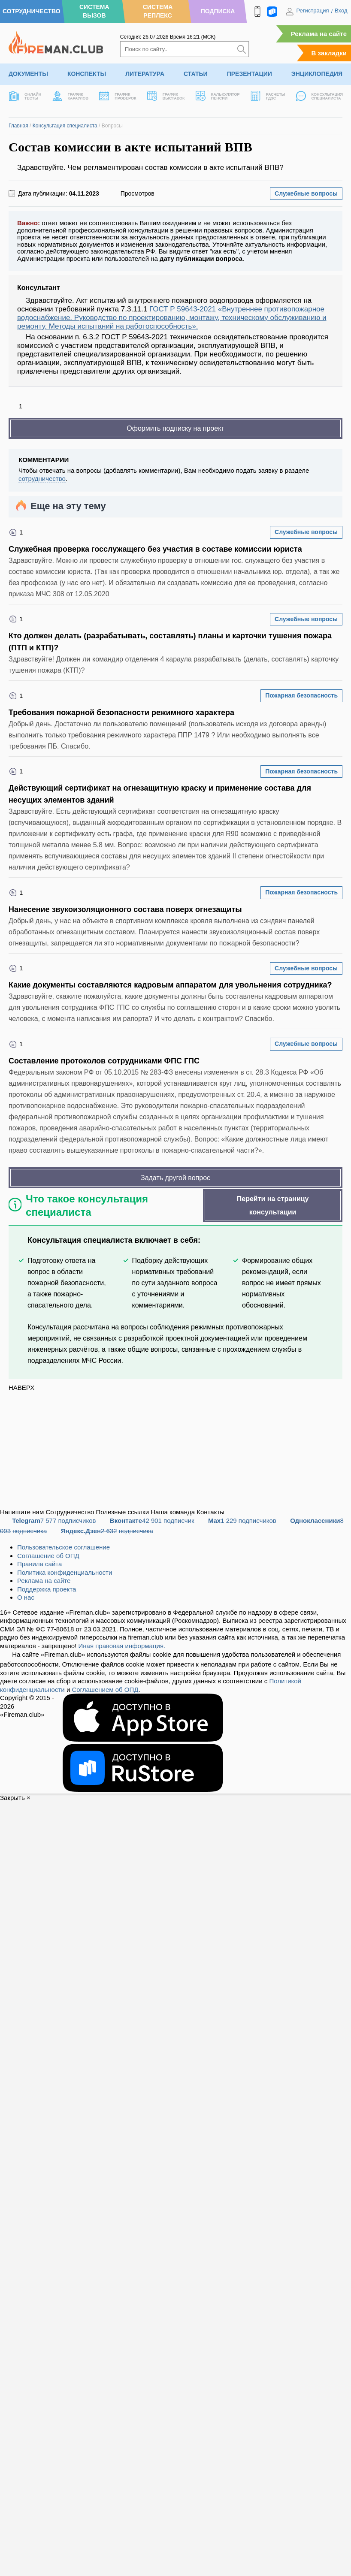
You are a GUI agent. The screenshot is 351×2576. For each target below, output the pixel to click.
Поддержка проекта (46, 1589)
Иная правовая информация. (122, 1645)
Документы (28, 73)
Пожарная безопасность (301, 695)
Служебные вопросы (306, 193)
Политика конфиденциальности (64, 1572)
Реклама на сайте (319, 33)
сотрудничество (42, 478)
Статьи (196, 73)
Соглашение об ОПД (48, 1555)
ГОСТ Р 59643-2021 (182, 309)
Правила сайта (39, 1563)
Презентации (249, 73)
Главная (18, 126)
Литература (144, 73)
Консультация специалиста (65, 126)
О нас (25, 1597)
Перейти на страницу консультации (273, 1205)
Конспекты (86, 73)
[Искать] (241, 49)
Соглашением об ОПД (105, 1689)
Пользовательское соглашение (63, 1547)
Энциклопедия (316, 73)
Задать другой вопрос (175, 1177)
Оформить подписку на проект (175, 428)
